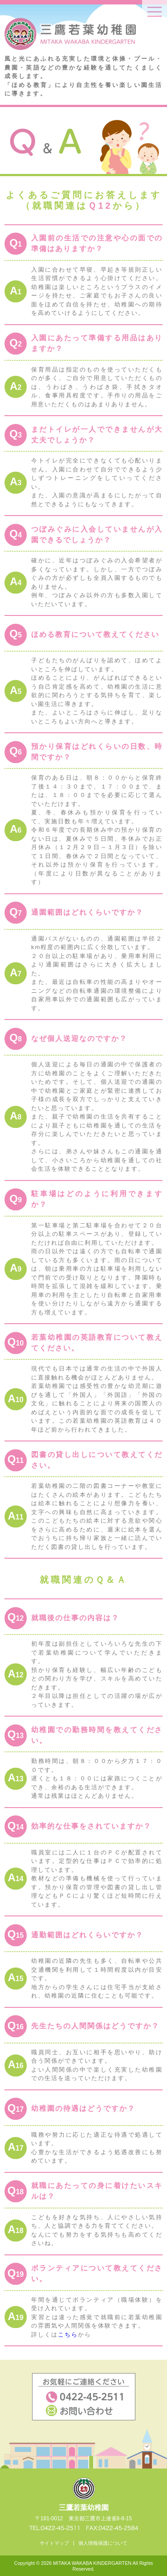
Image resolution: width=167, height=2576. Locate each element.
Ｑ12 (100, 206)
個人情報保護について (102, 2543)
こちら (68, 2334)
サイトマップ (54, 2543)
